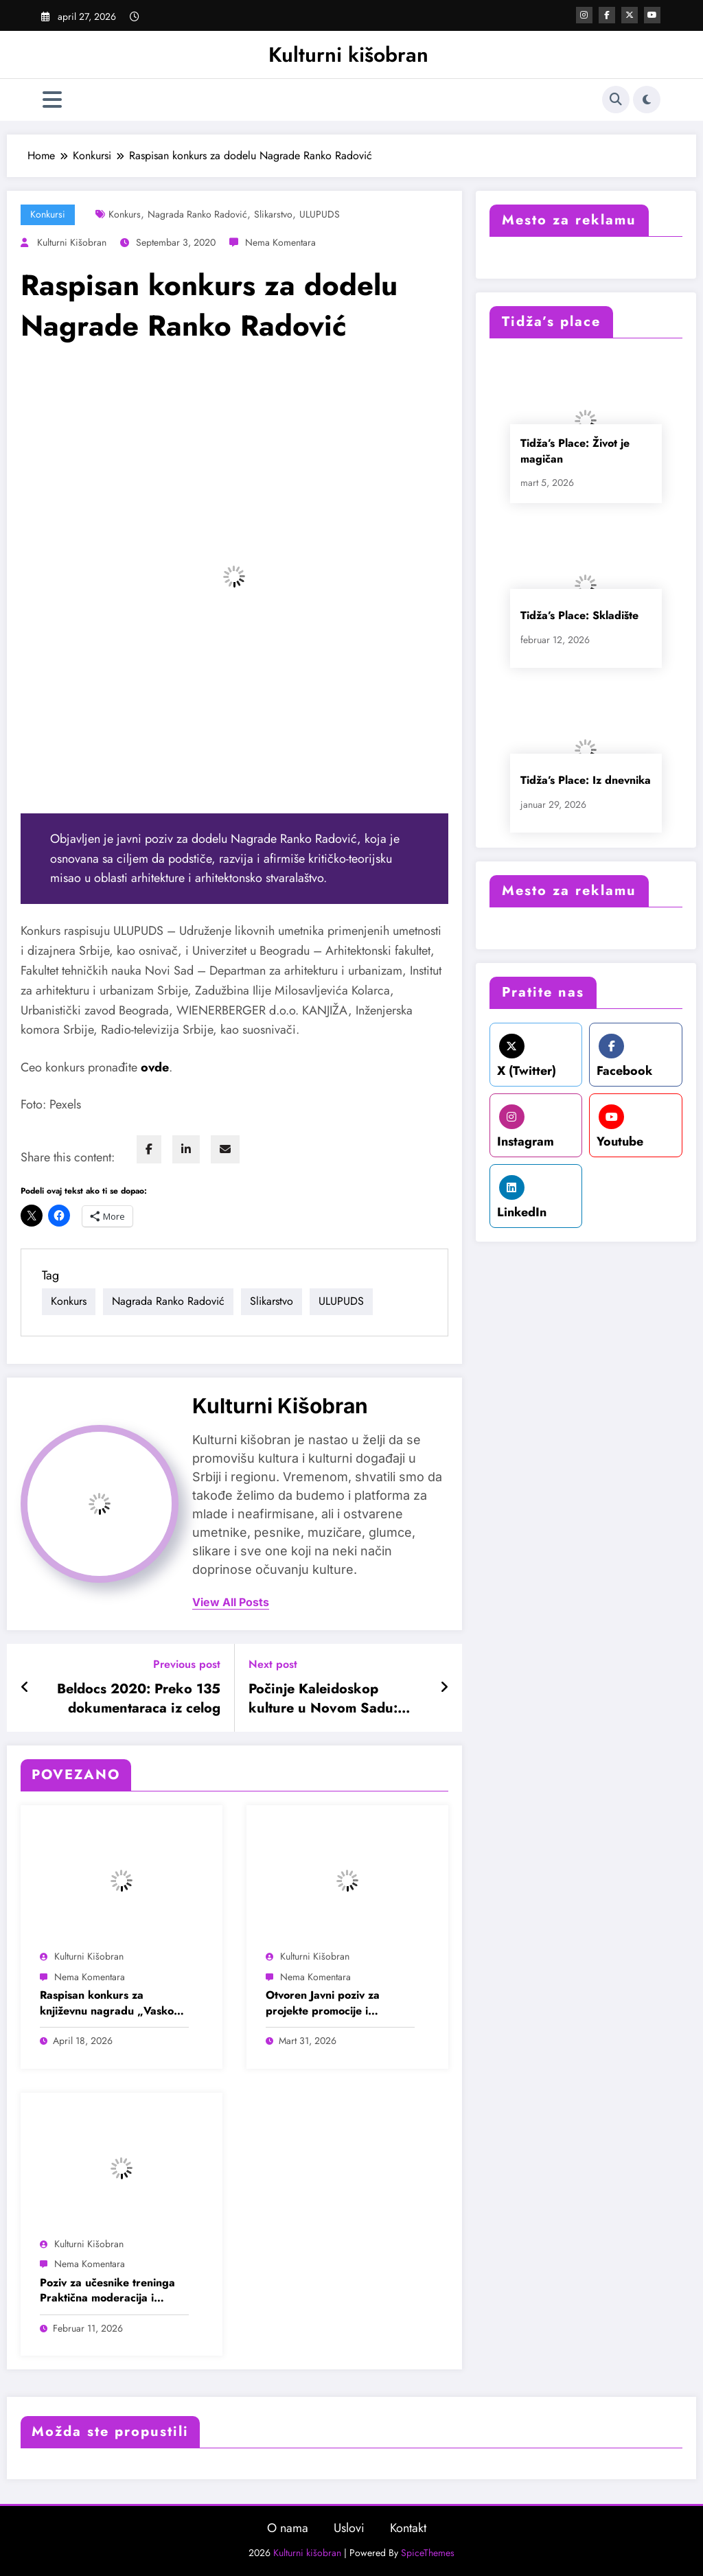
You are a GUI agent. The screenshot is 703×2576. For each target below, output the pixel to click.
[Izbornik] (52, 99)
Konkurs (124, 214)
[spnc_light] (646, 99)
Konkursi (47, 214)
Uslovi (349, 2528)
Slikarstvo (273, 214)
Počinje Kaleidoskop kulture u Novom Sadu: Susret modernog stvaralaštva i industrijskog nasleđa (334, 1699)
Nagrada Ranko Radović (197, 214)
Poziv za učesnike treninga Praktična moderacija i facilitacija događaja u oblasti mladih (114, 2290)
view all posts (230, 1602)
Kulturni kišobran (348, 54)
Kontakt (408, 2528)
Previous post (186, 1664)
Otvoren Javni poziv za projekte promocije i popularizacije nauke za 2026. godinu (326, 2003)
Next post (273, 1664)
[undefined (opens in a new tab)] (155, 1067)
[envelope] (225, 1149)
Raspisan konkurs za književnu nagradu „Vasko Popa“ (107, 2003)
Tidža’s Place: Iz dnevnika (585, 780)
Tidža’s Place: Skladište (579, 615)
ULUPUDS (319, 214)
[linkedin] (186, 1149)
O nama (287, 2528)
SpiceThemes (427, 2553)
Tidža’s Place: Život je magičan (575, 451)
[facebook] (149, 1149)
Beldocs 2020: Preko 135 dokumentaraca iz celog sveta (138, 1699)
